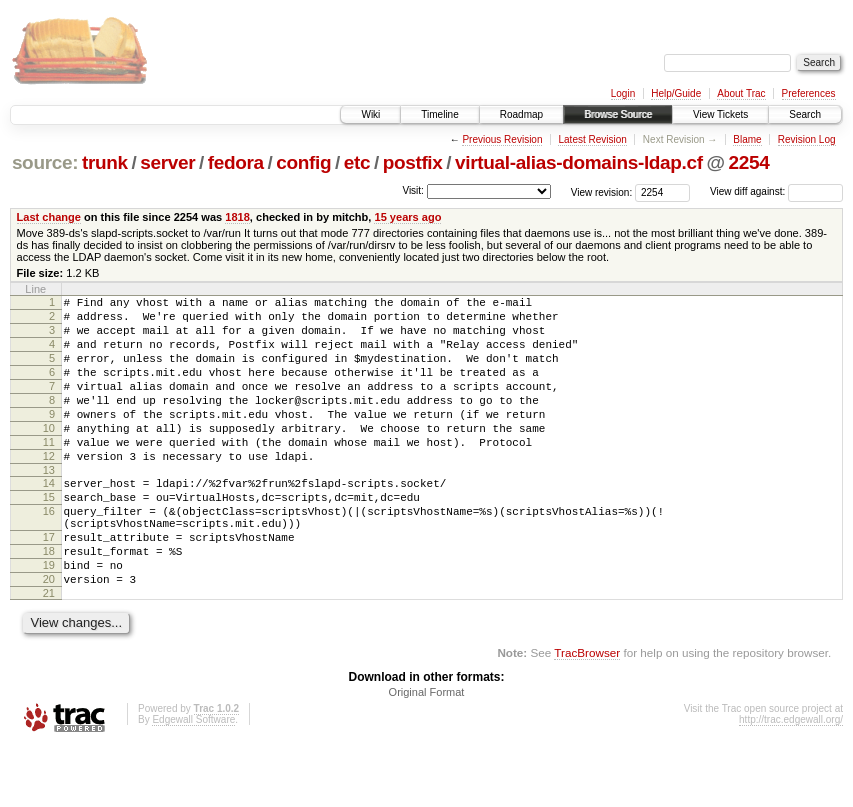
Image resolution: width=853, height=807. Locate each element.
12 (49, 489)
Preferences (809, 93)
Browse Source (618, 114)
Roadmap (521, 114)
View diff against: (776, 191)
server (167, 162)
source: (45, 162)
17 (49, 585)
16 (49, 553)
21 (49, 653)
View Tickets (720, 114)
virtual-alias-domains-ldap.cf (579, 162)
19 (49, 619)
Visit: (413, 190)
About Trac (741, 93)
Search (805, 114)
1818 (237, 217)
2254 (748, 162)
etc (357, 162)
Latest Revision (592, 139)
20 (49, 636)
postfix (413, 162)
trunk (105, 162)
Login (623, 93)
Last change (49, 217)
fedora (236, 162)
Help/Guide (676, 93)
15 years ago (407, 217)
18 (49, 602)
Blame (747, 139)
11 (49, 472)
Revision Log (807, 139)
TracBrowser (587, 712)
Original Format (427, 752)
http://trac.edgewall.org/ (791, 779)
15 (49, 536)
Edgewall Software (193, 779)
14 (49, 519)
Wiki (370, 114)
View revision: (602, 191)
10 (49, 455)
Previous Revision (502, 139)
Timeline (439, 114)
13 (49, 506)
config (303, 162)
